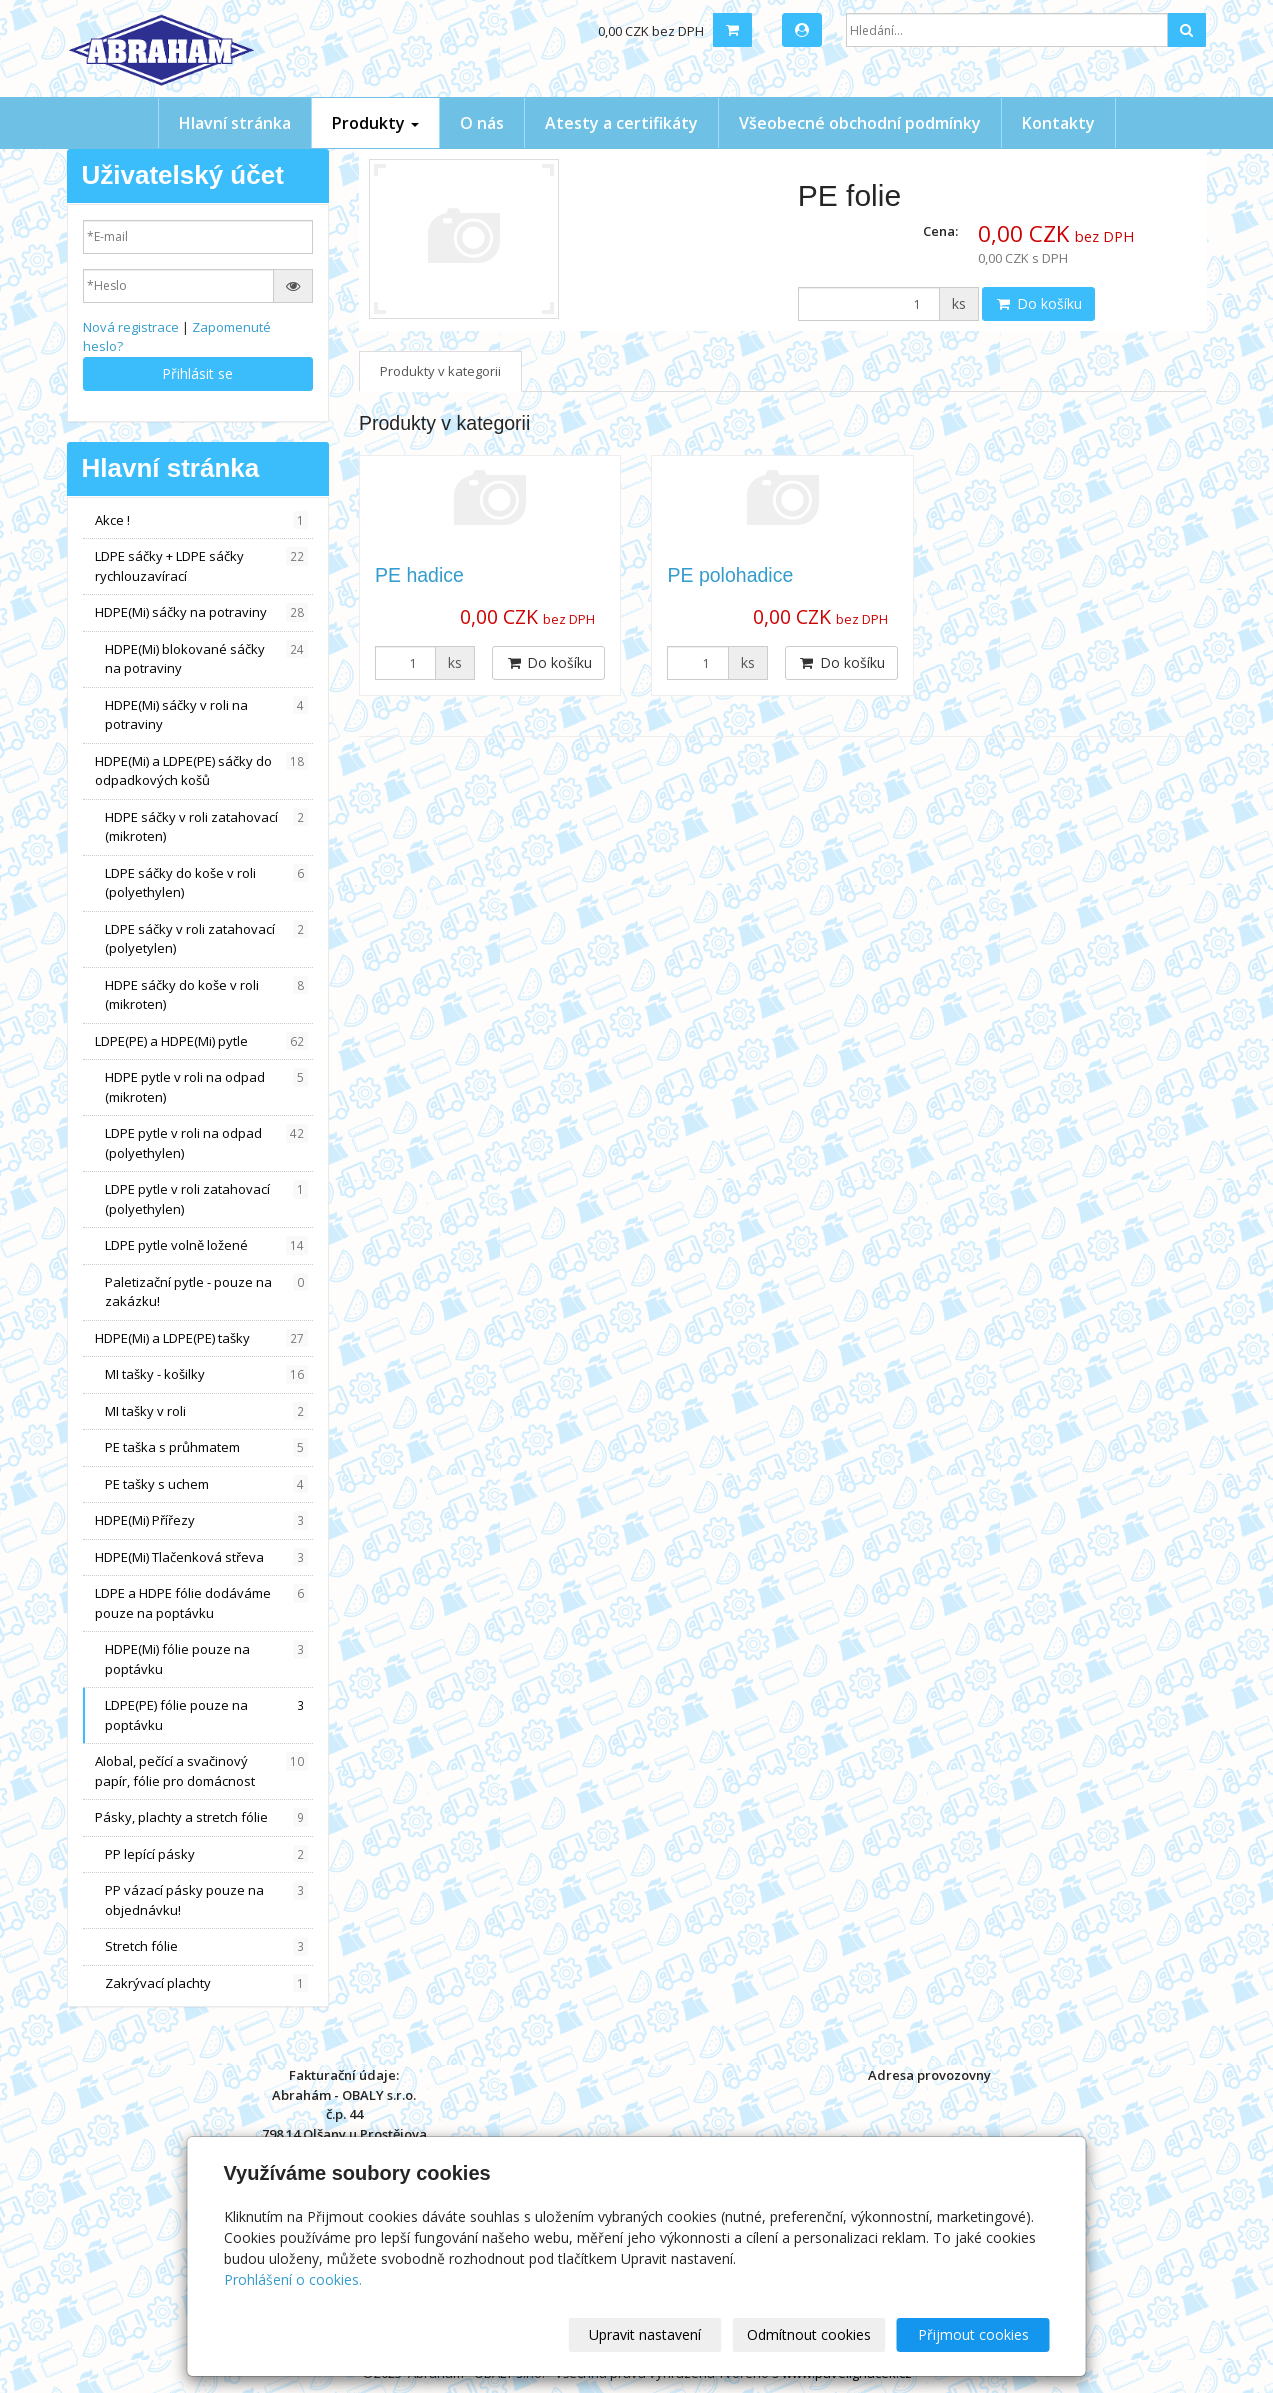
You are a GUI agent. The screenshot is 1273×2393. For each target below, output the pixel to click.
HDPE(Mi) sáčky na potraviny (202, 612)
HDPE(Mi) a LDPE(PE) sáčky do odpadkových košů (202, 771)
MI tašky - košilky (207, 1374)
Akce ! (202, 520)
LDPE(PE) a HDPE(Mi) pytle (202, 1041)
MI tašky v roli (207, 1411)
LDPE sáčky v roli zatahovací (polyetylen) (207, 939)
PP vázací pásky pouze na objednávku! (207, 1900)
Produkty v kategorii (440, 371)
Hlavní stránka (235, 123)
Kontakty (1058, 123)
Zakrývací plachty (207, 1983)
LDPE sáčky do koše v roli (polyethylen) (207, 883)
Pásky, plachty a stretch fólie (202, 1817)
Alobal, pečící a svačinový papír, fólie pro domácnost (202, 1771)
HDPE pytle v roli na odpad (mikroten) (207, 1087)
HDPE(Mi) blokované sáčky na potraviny (207, 659)
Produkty (375, 123)
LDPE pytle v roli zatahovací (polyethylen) (207, 1199)
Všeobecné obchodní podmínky (860, 123)
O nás (482, 123)
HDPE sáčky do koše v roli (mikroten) (207, 995)
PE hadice (419, 575)
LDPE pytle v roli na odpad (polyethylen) (207, 1143)
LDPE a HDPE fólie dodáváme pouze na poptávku (202, 1603)
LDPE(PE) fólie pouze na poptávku (207, 1715)
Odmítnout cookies (809, 2334)
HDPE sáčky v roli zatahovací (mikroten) (207, 827)
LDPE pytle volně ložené (207, 1245)
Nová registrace (131, 327)
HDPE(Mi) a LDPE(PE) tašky (202, 1338)
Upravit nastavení (645, 2334)
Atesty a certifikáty (621, 123)
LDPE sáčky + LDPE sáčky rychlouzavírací (202, 566)
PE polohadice (730, 575)
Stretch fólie (207, 1946)
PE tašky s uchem (207, 1484)
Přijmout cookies (973, 2334)
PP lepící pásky (207, 1854)
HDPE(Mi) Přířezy (202, 1520)
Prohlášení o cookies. (293, 2279)
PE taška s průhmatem (207, 1447)
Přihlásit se (197, 373)
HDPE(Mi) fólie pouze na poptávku (207, 1659)
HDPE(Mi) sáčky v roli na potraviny (207, 715)
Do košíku (1038, 303)
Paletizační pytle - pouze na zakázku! (207, 1292)
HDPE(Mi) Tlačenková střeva (202, 1557)
